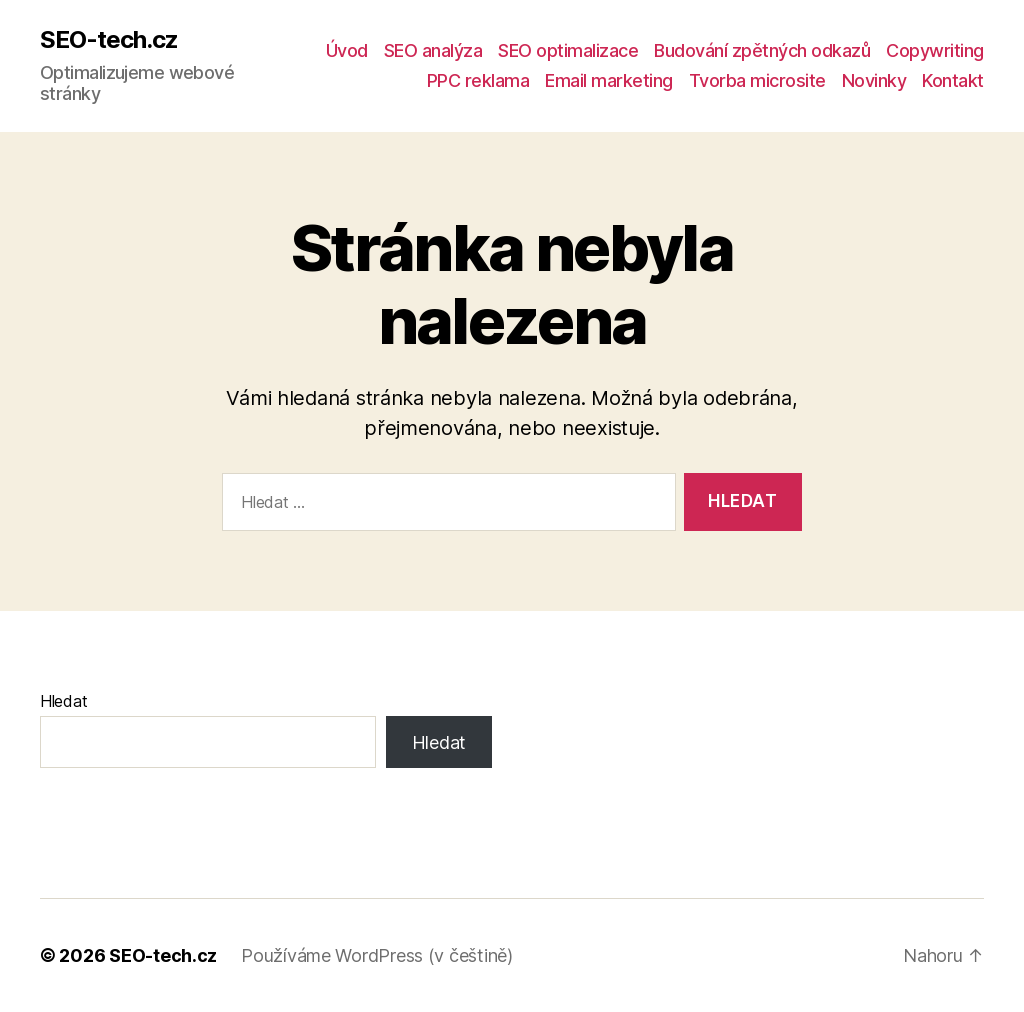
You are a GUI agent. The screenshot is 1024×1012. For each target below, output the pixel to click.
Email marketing (609, 80)
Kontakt (953, 80)
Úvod (347, 50)
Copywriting (935, 50)
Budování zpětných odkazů (762, 50)
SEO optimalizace (568, 50)
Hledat (63, 701)
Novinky (874, 80)
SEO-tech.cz (109, 40)
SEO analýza (433, 50)
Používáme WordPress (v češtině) (377, 955)
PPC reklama (478, 80)
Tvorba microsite (757, 80)
